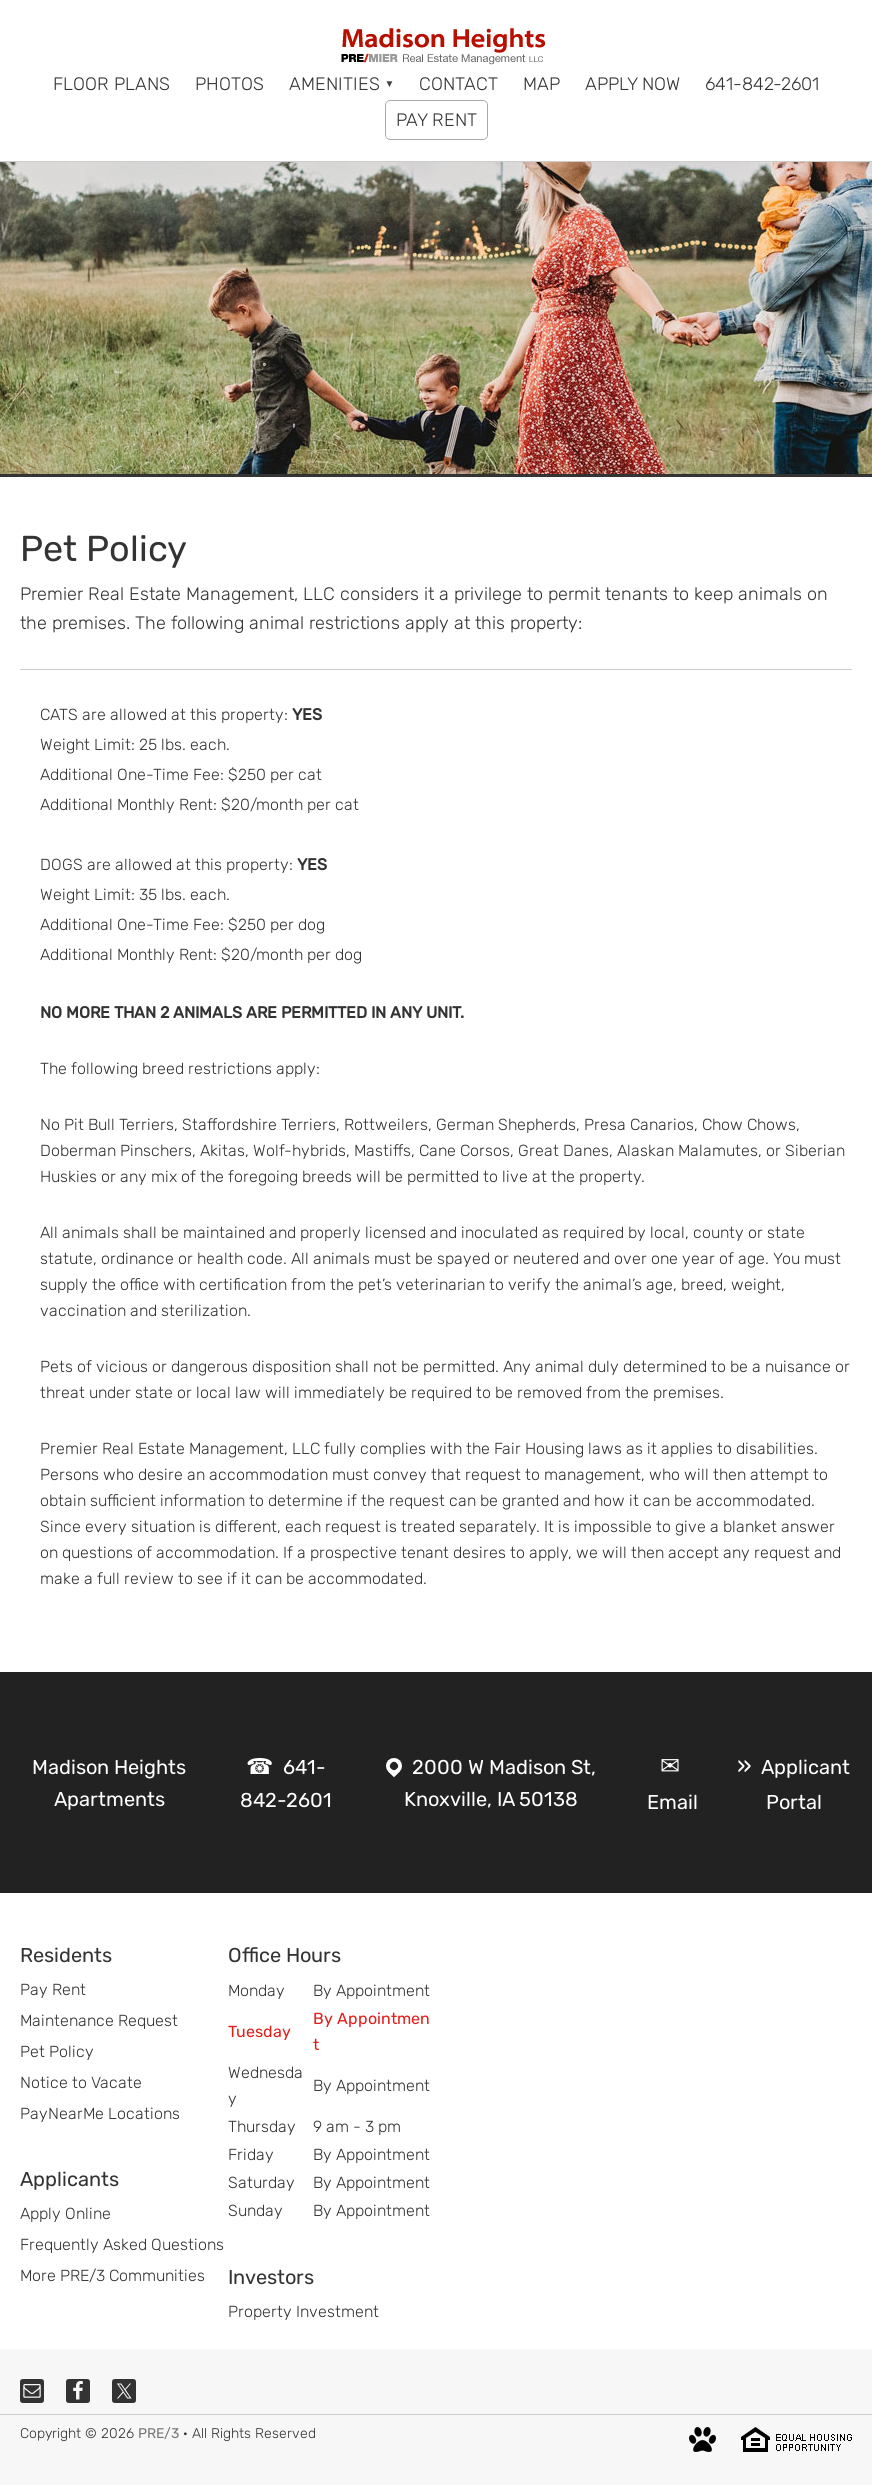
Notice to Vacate (81, 2082)
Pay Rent (53, 1989)
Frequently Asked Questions (122, 2244)
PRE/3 (158, 2433)
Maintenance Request (99, 2020)
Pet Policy (57, 2051)
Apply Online (65, 2213)
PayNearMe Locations (100, 2113)
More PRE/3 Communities (112, 2275)
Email (672, 1802)
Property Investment (303, 2311)
